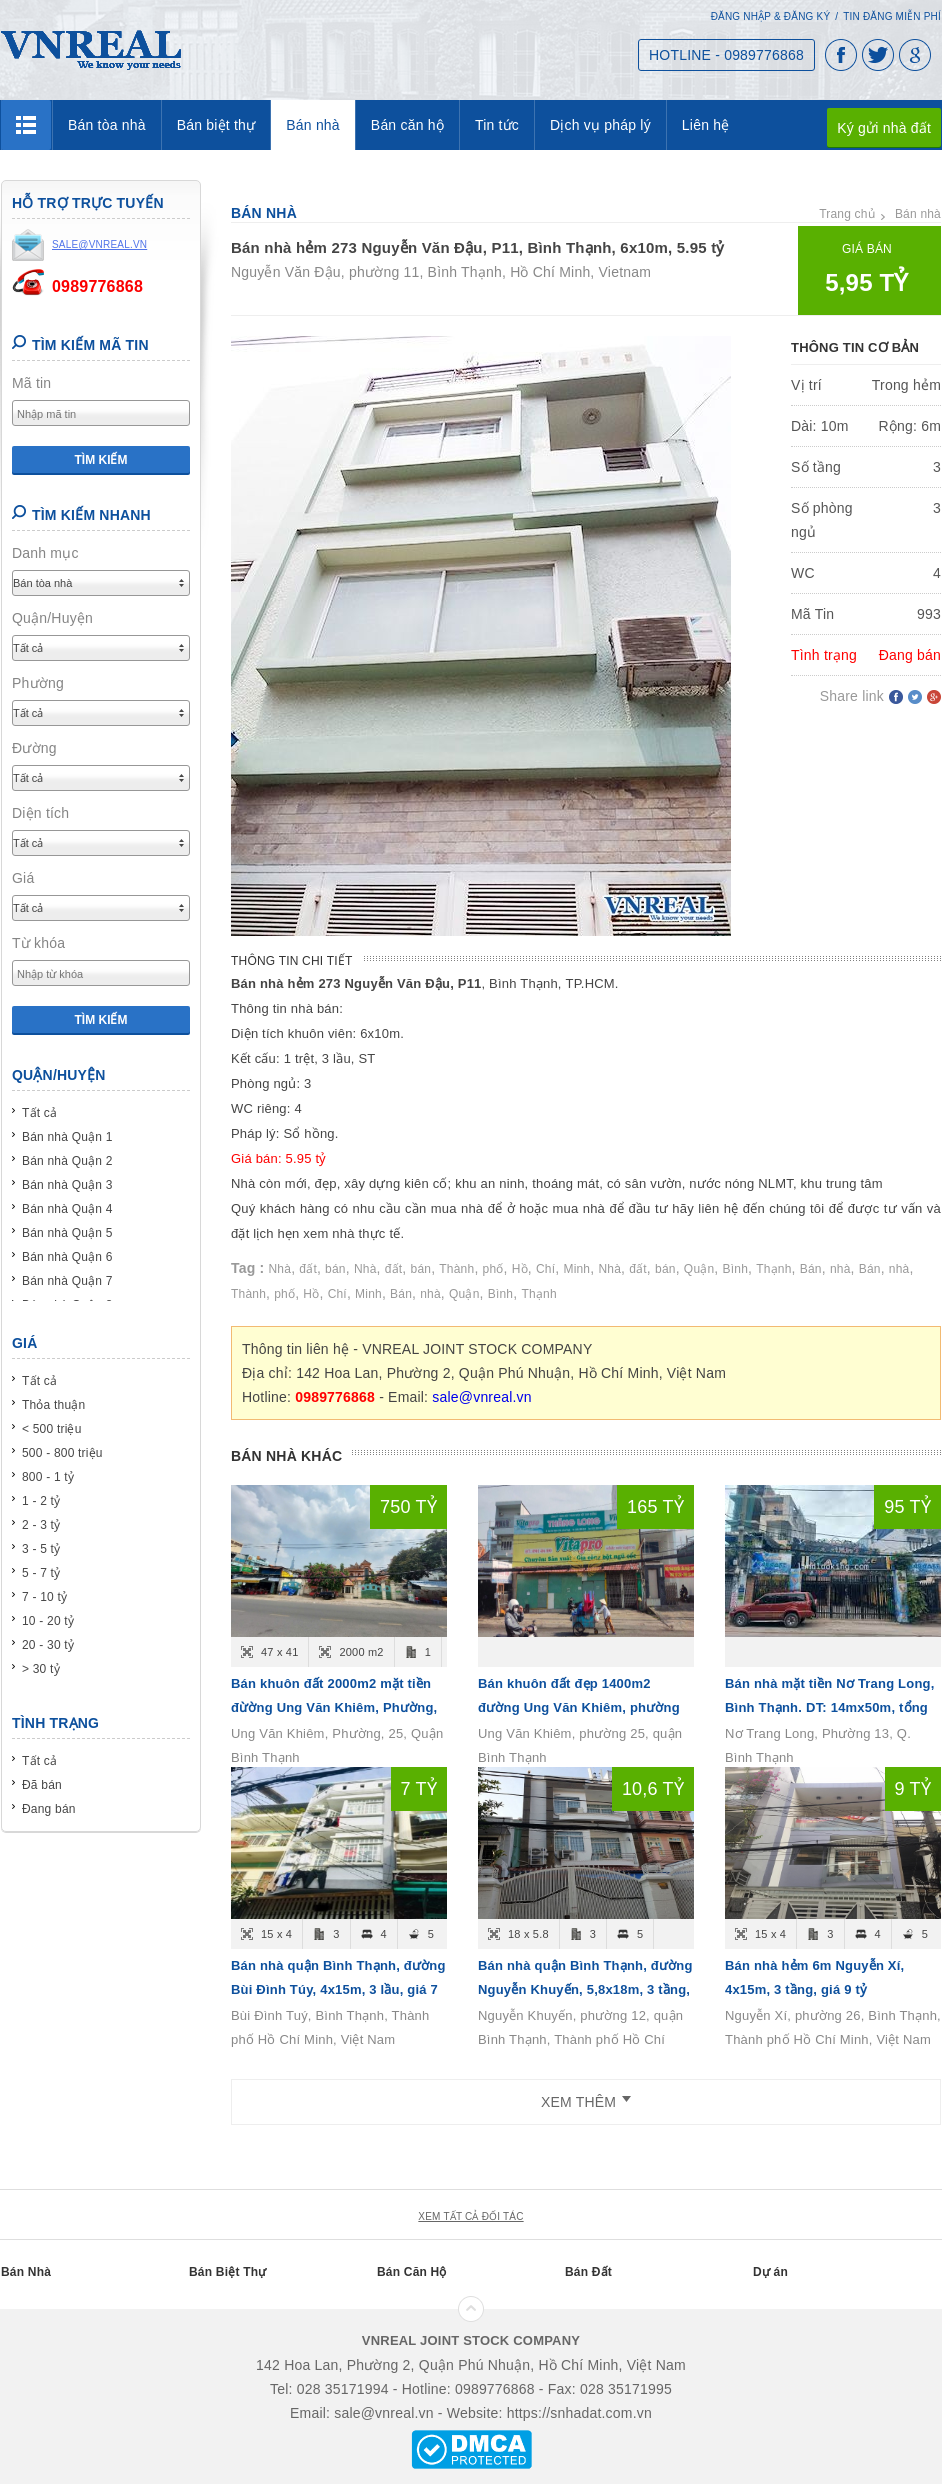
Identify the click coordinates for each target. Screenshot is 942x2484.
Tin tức (497, 125)
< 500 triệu (52, 1429)
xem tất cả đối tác (470, 2216)
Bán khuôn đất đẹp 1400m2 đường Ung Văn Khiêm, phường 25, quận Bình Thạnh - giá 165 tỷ (580, 1707)
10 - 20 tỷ (48, 1621)
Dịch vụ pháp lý (600, 125)
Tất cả (39, 1113)
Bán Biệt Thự (227, 2272)
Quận (699, 1269)
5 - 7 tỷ (41, 1573)
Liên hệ (706, 125)
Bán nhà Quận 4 (67, 1209)
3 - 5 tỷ (41, 1549)
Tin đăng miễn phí (892, 16)
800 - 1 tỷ (48, 1477)
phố (493, 1269)
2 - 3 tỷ (41, 1525)
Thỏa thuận (53, 1405)
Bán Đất (588, 2272)
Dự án (770, 2272)
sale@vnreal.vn (482, 1397)
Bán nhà (313, 125)
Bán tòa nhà (107, 125)
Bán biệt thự (216, 125)
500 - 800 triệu (62, 1453)
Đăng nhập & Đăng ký (771, 16)
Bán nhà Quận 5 (67, 1233)
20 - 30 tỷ (48, 1645)
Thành (456, 1269)
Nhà (280, 1269)
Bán (811, 1269)
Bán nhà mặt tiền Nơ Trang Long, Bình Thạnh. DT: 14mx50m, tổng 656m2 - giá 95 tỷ (829, 1707)
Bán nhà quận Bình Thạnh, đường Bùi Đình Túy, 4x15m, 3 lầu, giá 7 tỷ (338, 1989)
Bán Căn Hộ (412, 2272)
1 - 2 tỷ (41, 1501)
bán (335, 1269)
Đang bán (49, 1809)
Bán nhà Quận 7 (67, 1281)
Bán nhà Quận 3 (67, 1185)
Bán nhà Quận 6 (67, 1257)
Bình (736, 1269)
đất (308, 1269)
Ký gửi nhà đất (884, 128)
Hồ (520, 1269)
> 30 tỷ (41, 1669)
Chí (545, 1269)
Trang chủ (847, 214)
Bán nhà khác (286, 1456)
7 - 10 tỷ (44, 1597)
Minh (576, 1269)
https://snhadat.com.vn (579, 2413)
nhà (840, 1269)
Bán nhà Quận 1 (67, 1137)
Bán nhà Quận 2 (67, 1161)
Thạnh (773, 1269)
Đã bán (42, 1785)
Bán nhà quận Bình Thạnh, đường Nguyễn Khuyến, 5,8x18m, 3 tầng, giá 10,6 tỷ (585, 1989)
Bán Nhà (26, 2272)
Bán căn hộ (407, 125)
